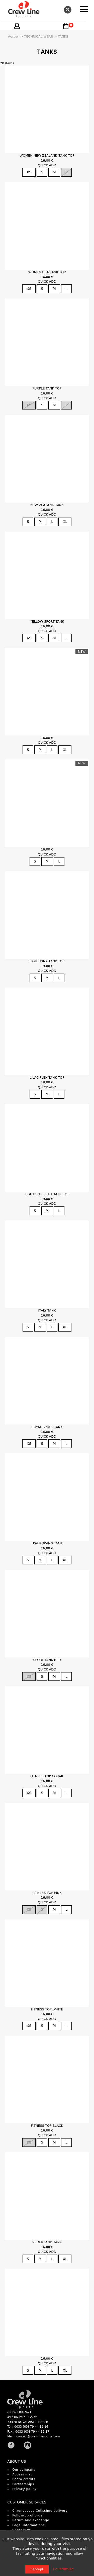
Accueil (14, 36)
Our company (23, 2469)
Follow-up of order (28, 2515)
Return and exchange (30, 2520)
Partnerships (23, 2484)
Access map (22, 2474)
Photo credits (23, 2479)
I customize (63, 2569)
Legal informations (28, 2525)
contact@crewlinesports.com (38, 2436)
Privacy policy (24, 2489)
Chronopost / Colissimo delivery (40, 2510)
